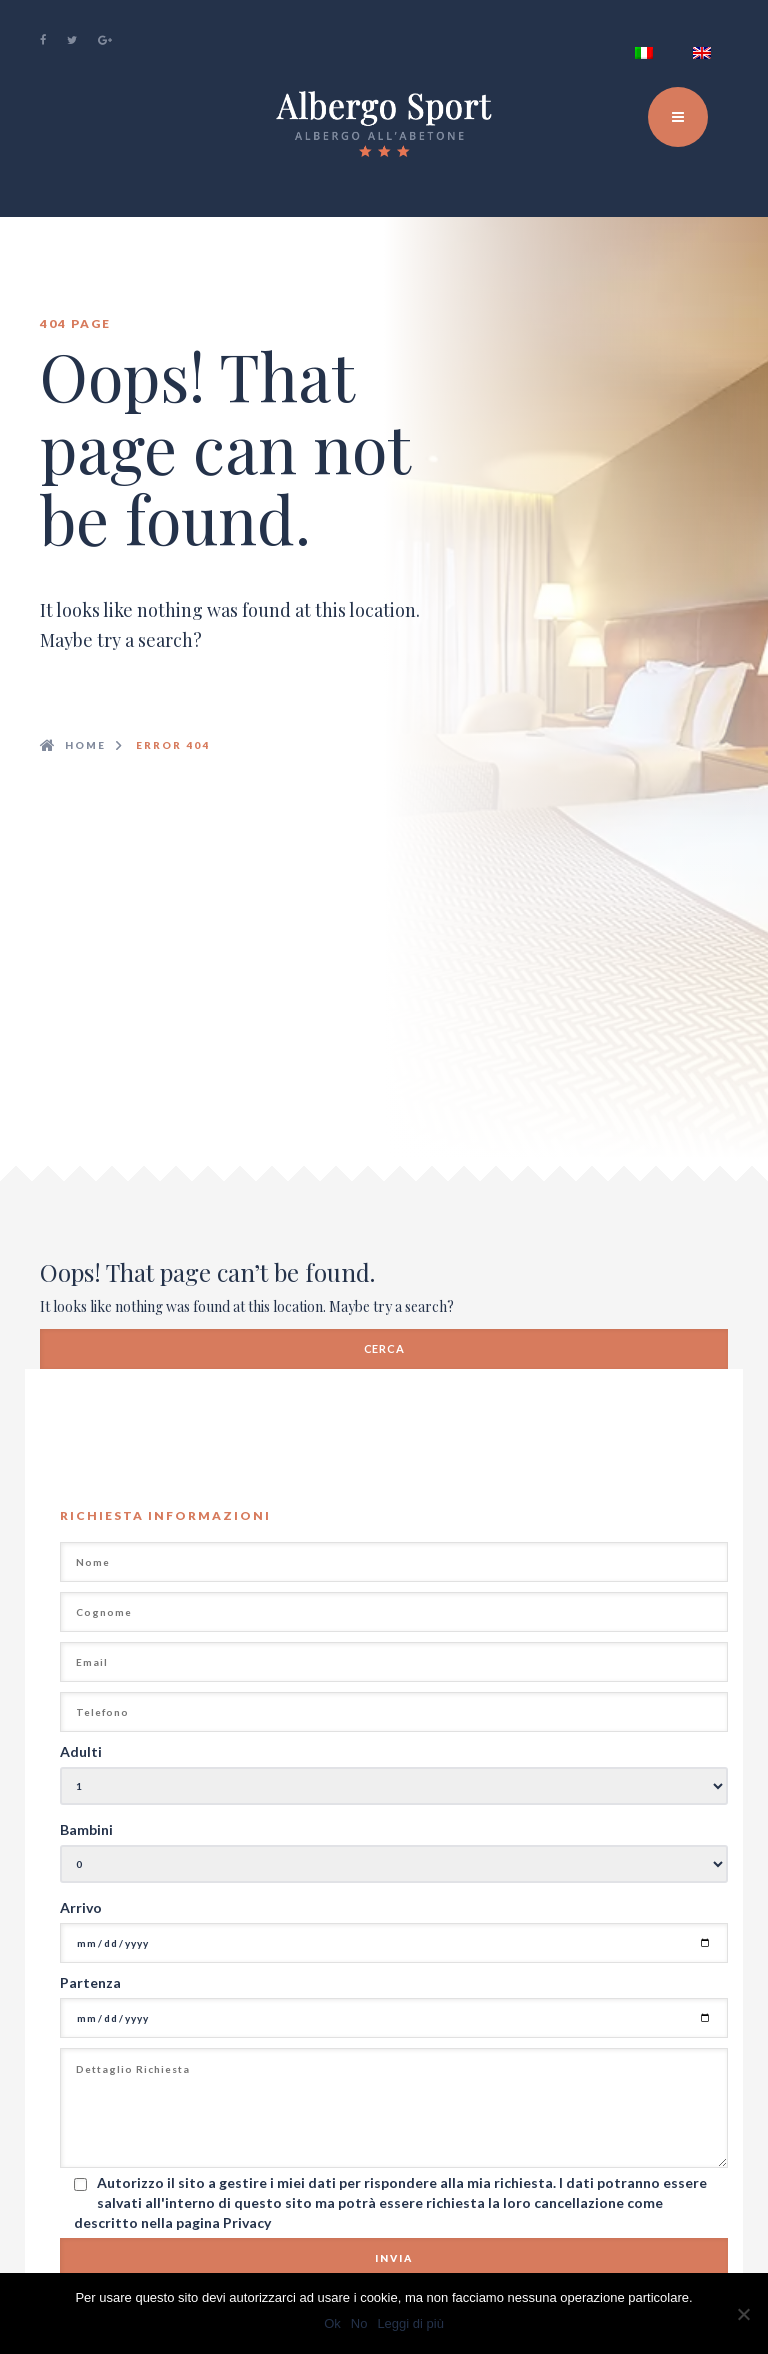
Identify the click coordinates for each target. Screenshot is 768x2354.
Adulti (81, 1751)
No (359, 2323)
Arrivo (81, 1907)
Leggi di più (410, 2323)
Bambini (86, 1829)
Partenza (90, 1982)
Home (85, 745)
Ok (332, 2323)
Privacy (247, 2222)
